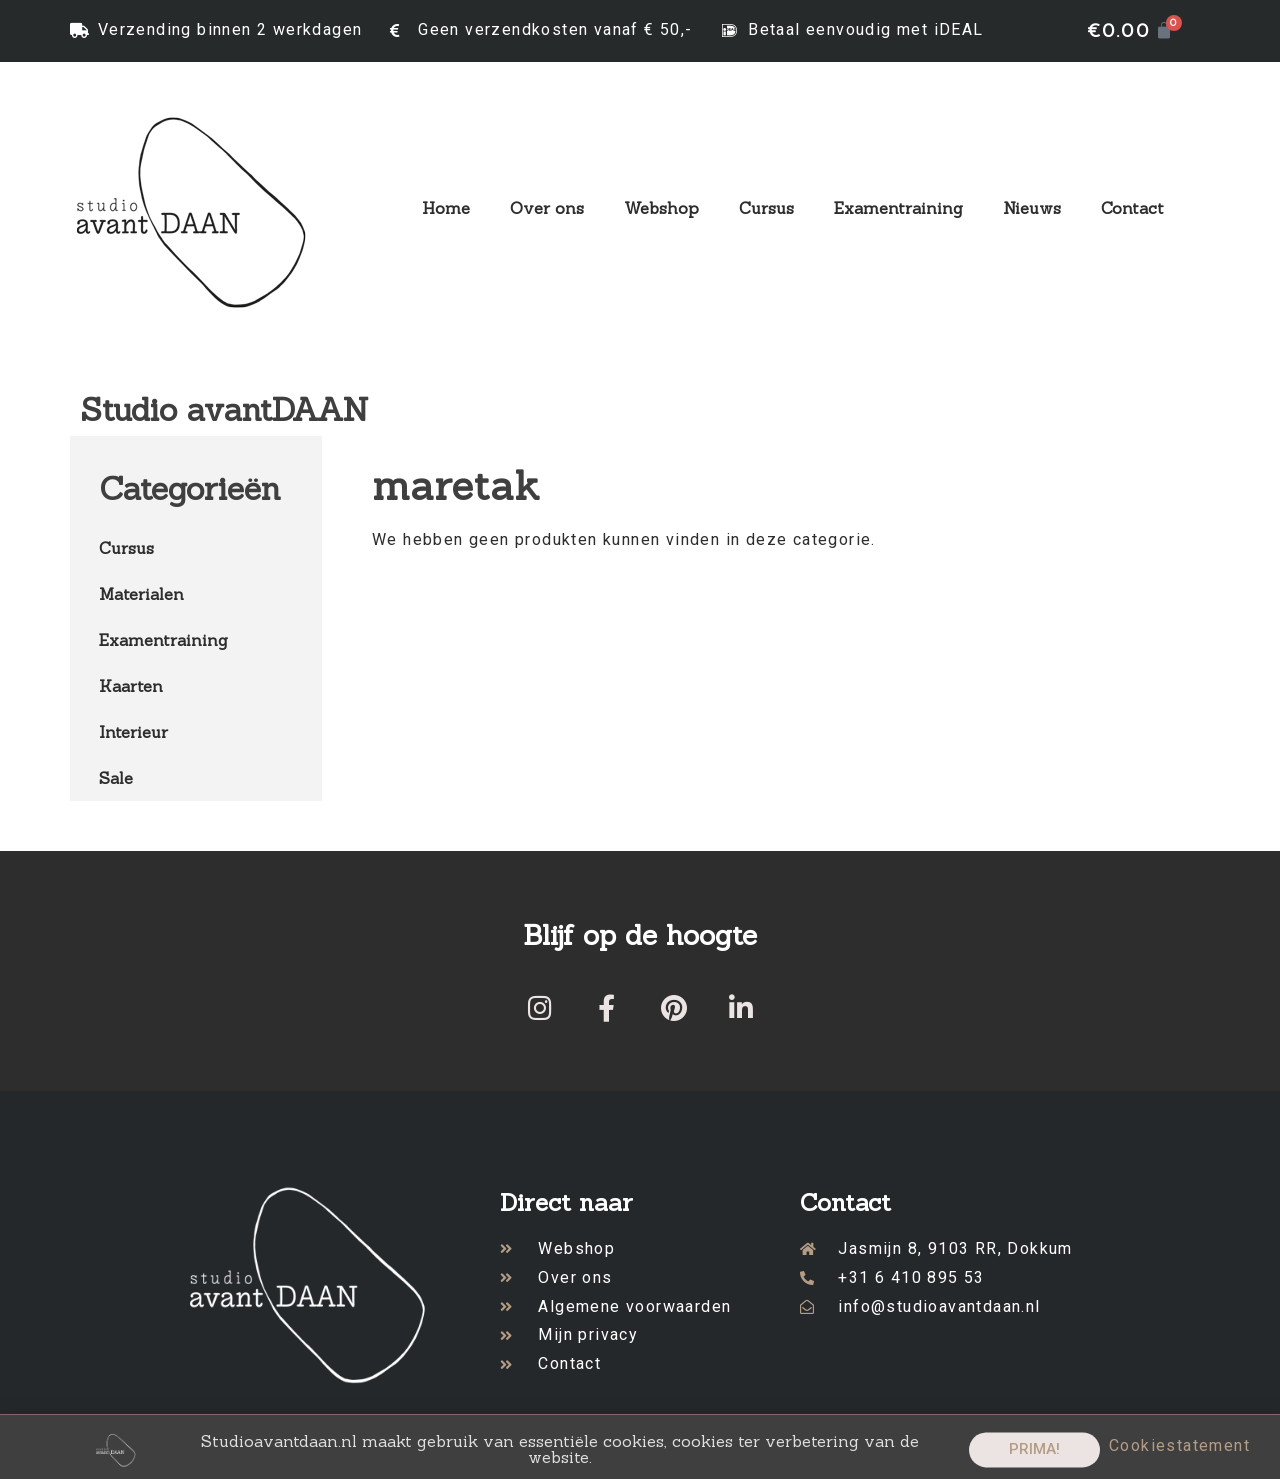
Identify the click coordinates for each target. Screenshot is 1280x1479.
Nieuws (1032, 208)
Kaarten (131, 686)
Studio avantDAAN (224, 409)
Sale (116, 778)
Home (446, 208)
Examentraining (898, 208)
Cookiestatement (1179, 1452)
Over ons (547, 208)
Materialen (141, 594)
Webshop (661, 208)
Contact (1132, 208)
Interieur (133, 732)
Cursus (766, 208)
